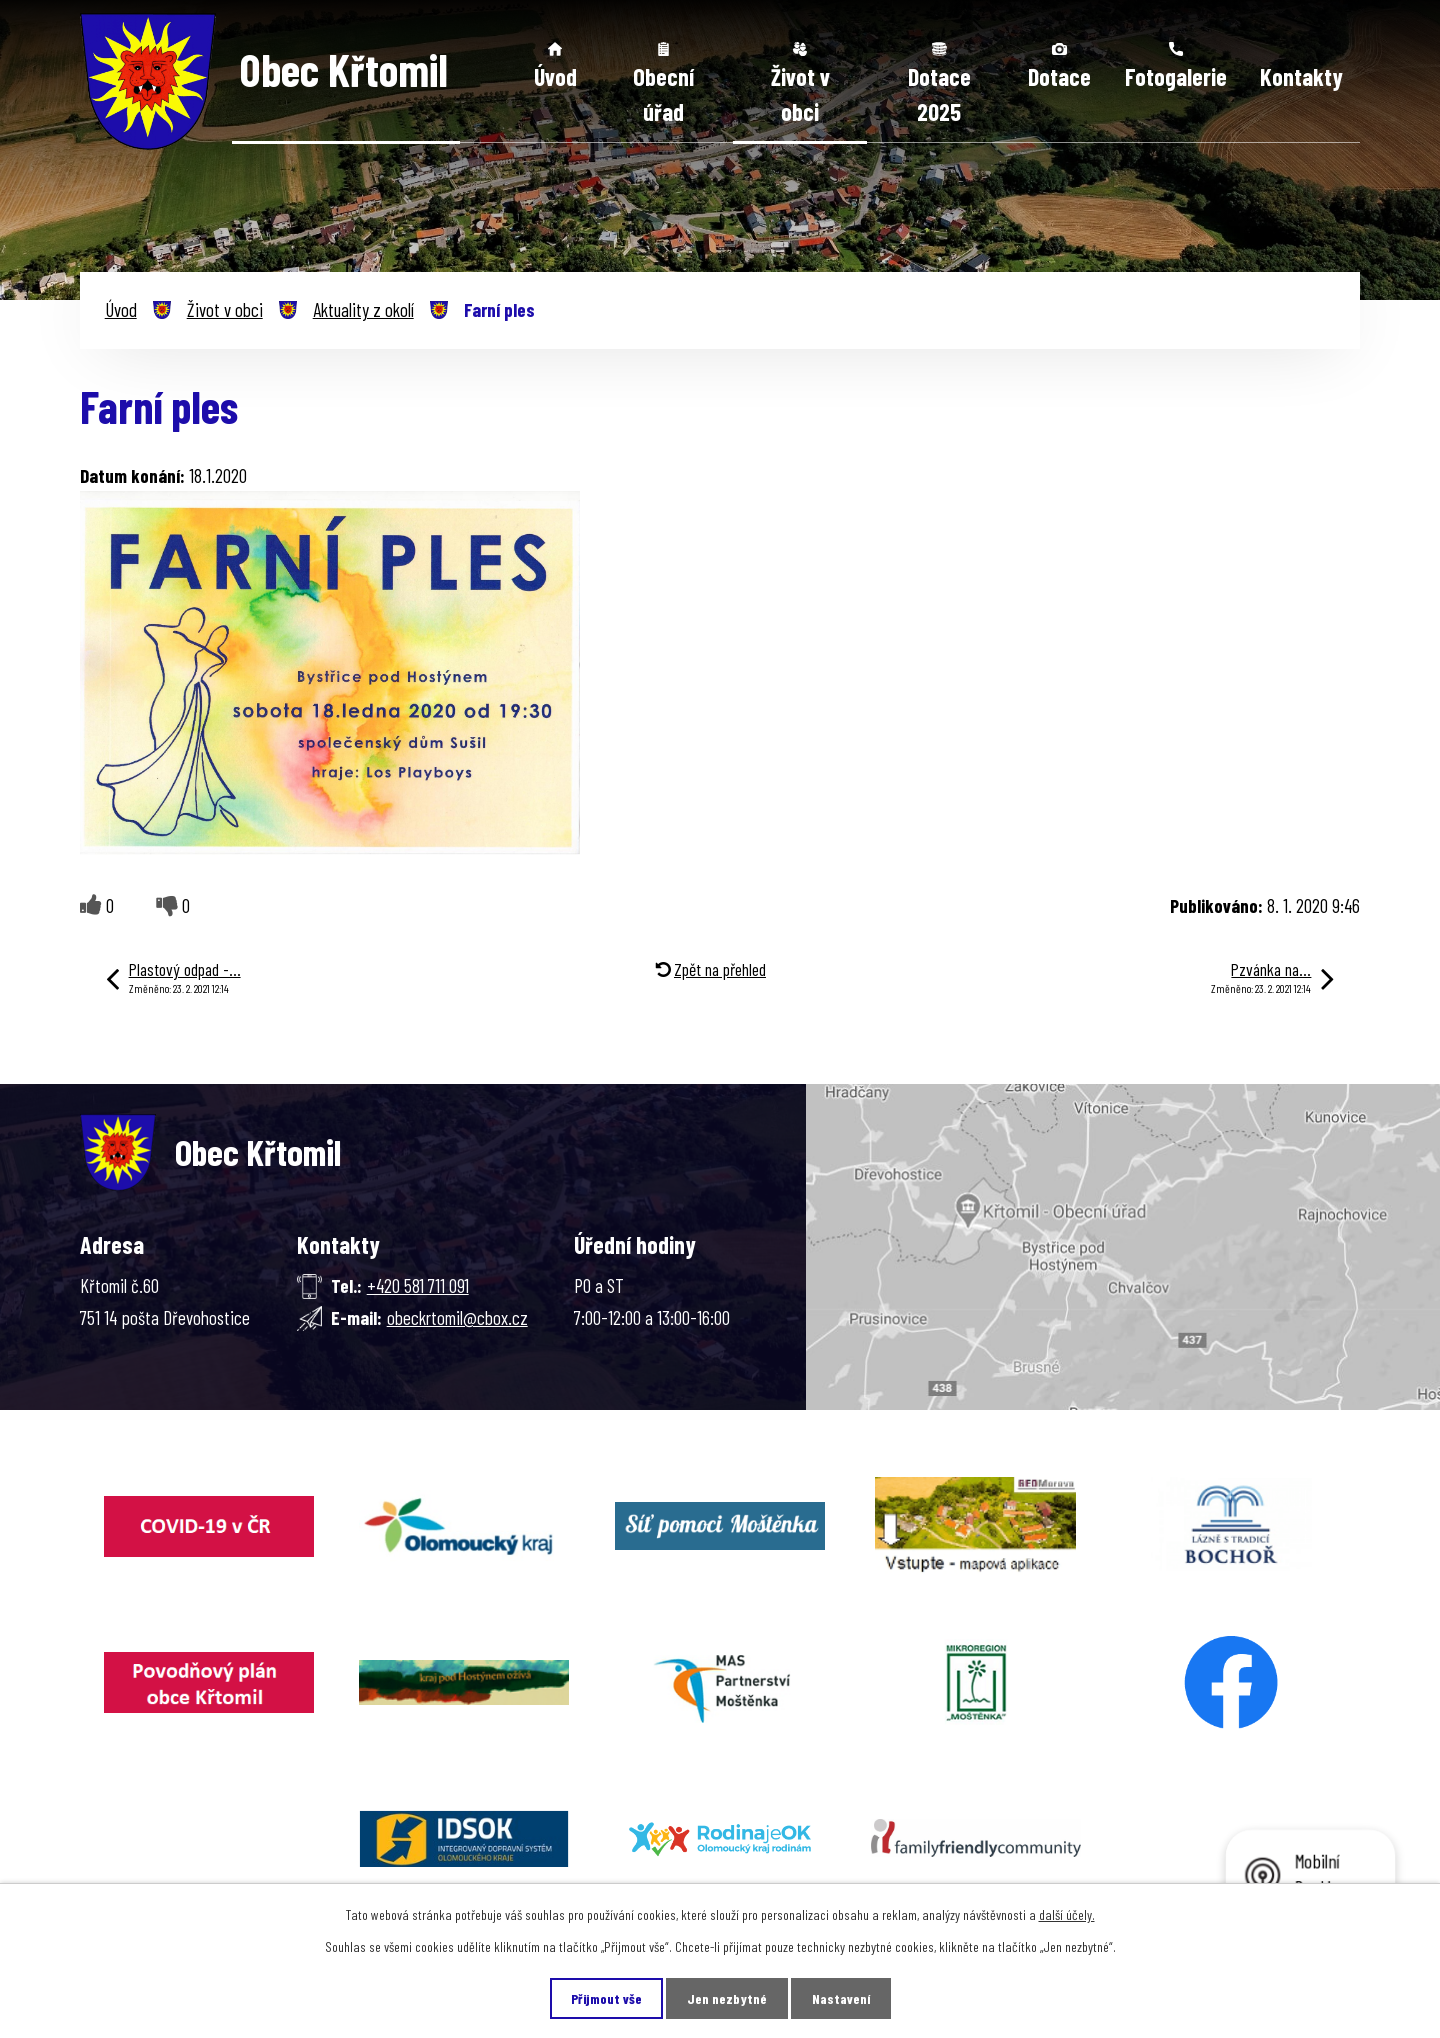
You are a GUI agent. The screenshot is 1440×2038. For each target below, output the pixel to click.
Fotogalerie (1176, 76)
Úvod (555, 76)
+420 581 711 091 (418, 1285)
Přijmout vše (606, 1998)
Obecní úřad (663, 94)
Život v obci (800, 94)
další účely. (1067, 1914)
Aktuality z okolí (363, 309)
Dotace (1059, 76)
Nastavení (841, 1998)
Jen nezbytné (727, 1998)
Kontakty (1301, 76)
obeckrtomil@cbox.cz (457, 1317)
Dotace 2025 (939, 94)
